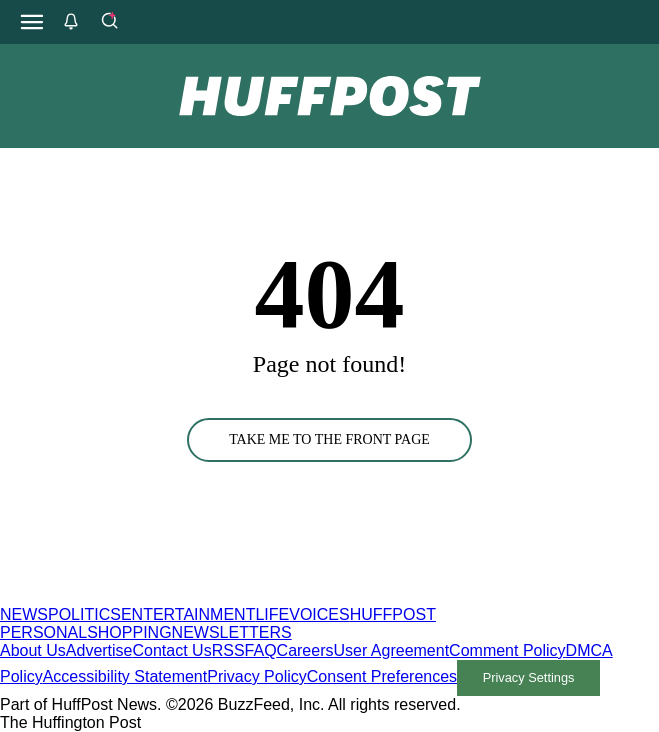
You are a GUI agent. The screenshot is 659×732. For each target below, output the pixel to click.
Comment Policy (507, 650)
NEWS (24, 614)
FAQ (261, 650)
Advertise (99, 650)
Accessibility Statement (125, 676)
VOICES (319, 614)
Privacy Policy (257, 676)
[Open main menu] (32, 22)
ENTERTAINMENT (188, 614)
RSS (228, 650)
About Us (33, 650)
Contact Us (172, 650)
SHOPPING (129, 632)
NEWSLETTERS (232, 632)
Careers (305, 650)
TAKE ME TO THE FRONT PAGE (329, 439)
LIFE (272, 614)
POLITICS (84, 614)
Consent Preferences (382, 676)
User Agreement (391, 650)
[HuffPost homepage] (257, 596)
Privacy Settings (529, 677)
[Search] (109, 22)
